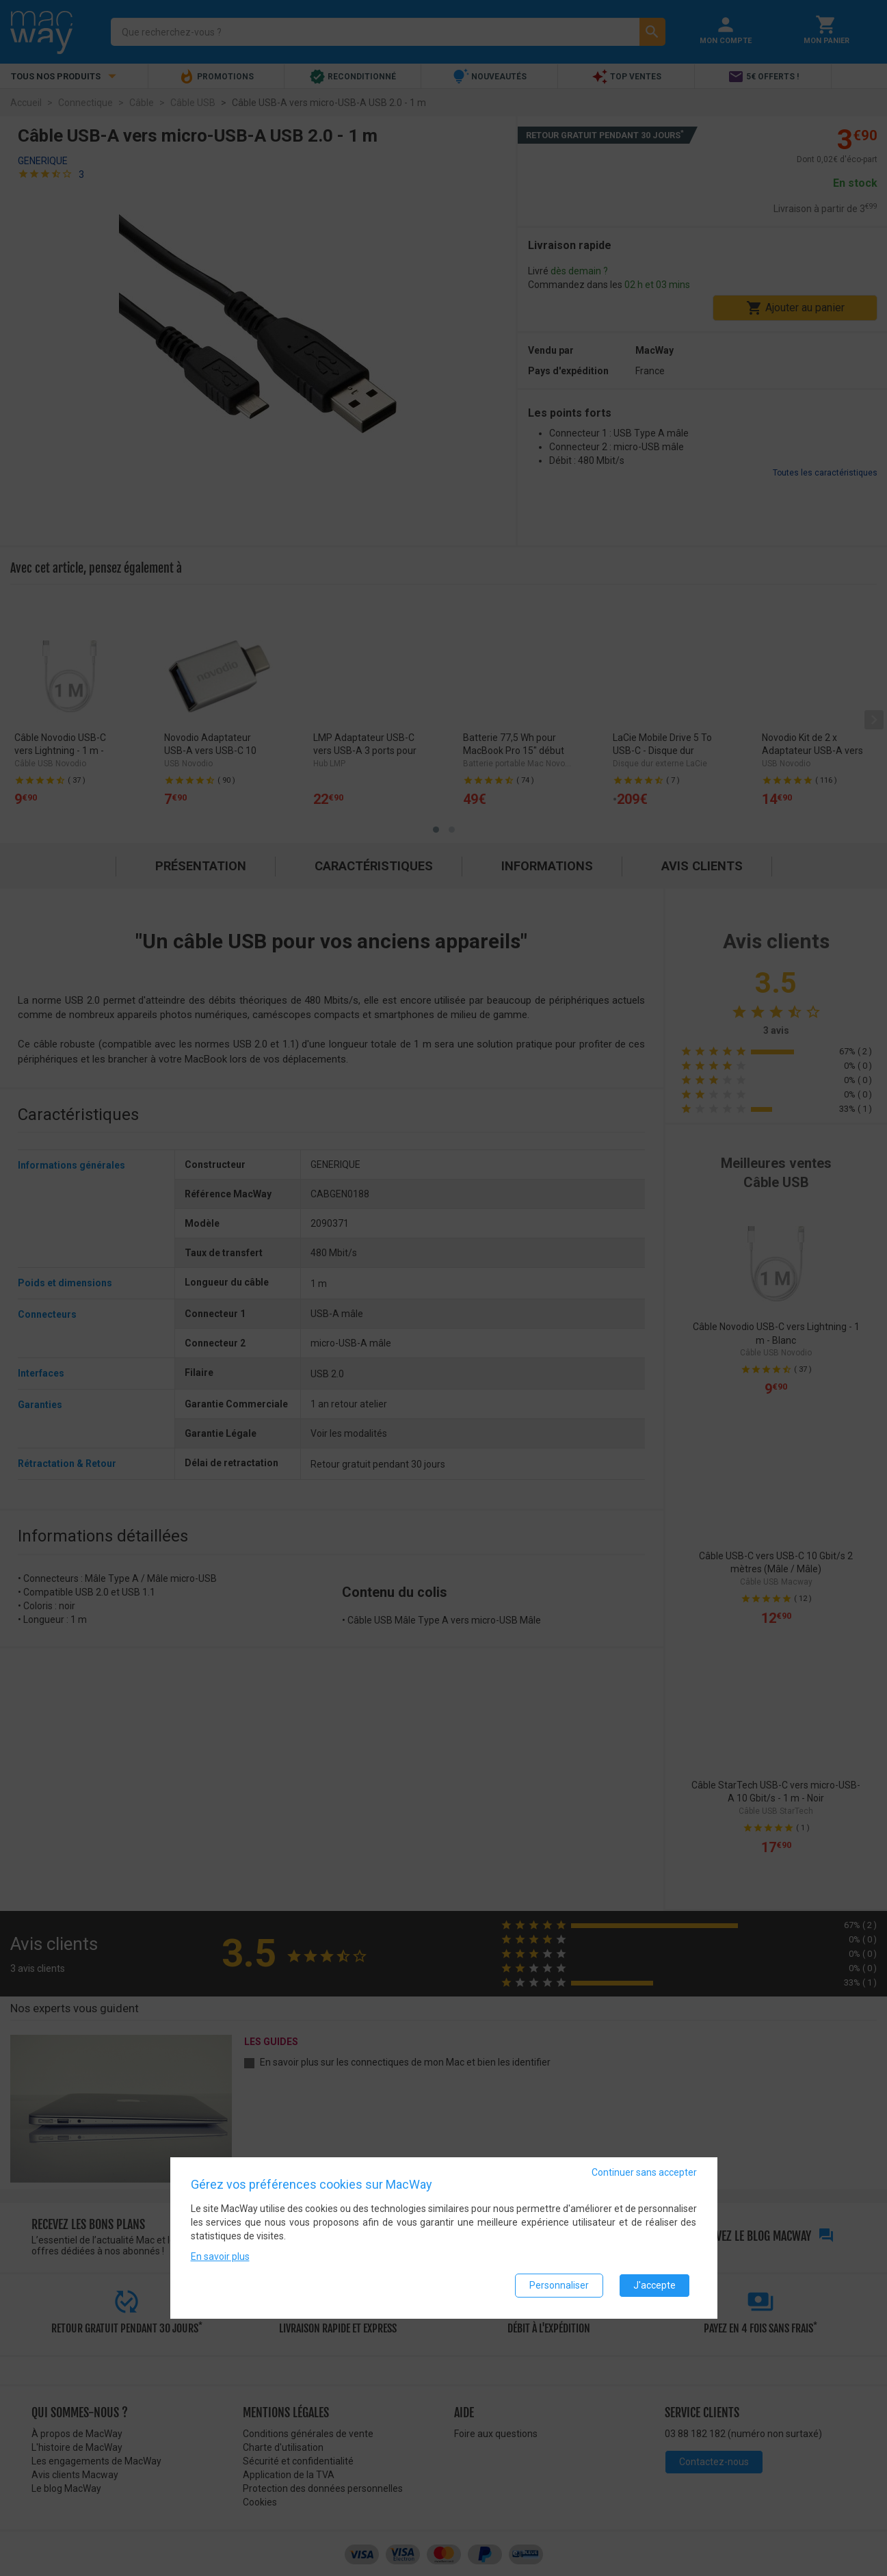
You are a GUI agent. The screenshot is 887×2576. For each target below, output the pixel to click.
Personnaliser (559, 2285)
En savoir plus (220, 2257)
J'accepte (654, 2285)
